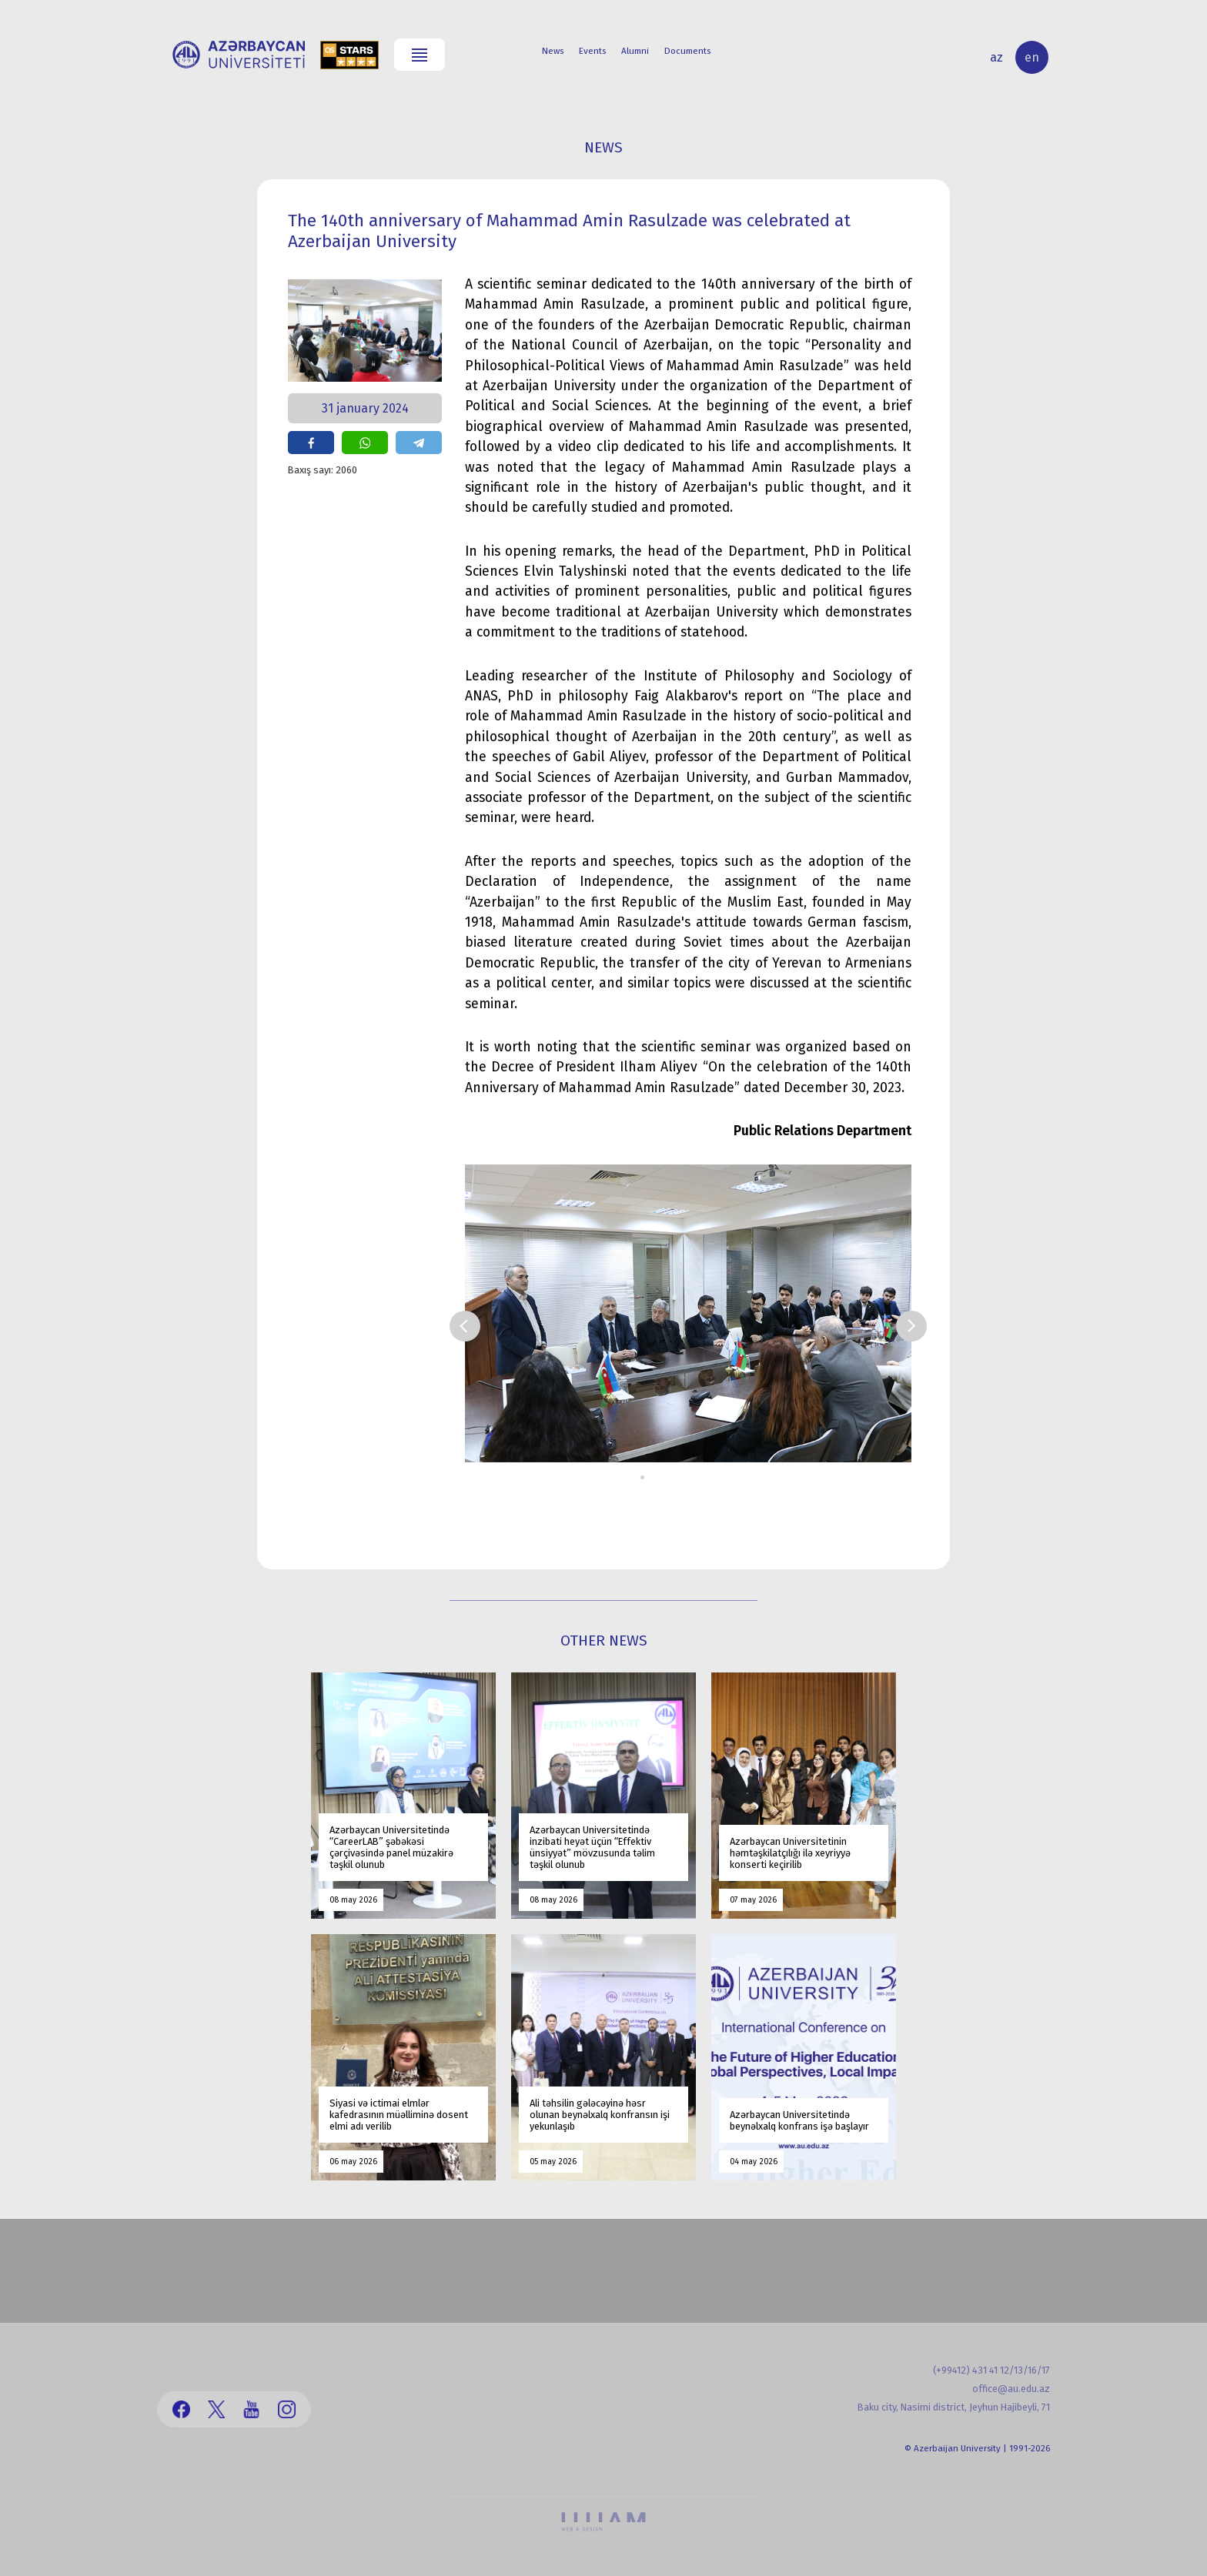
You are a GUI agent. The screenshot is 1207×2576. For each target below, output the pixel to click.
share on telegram (419, 442)
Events (592, 50)
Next (911, 1326)
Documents (687, 50)
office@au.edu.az (1011, 2388)
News (552, 50)
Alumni (635, 50)
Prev (465, 1326)
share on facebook (311, 442)
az (996, 57)
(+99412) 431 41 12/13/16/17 (991, 2370)
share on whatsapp (365, 442)
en (1032, 57)
